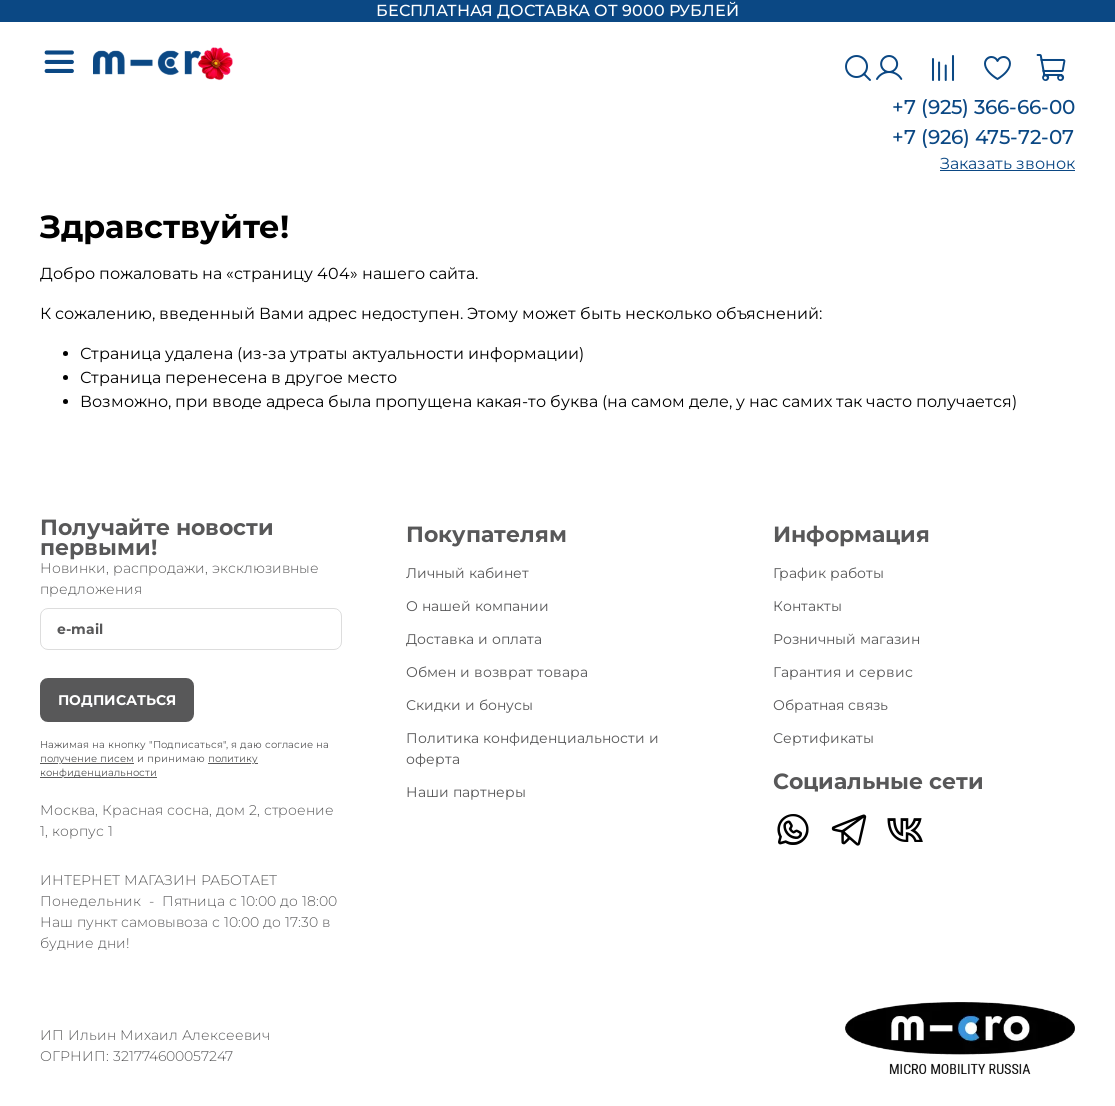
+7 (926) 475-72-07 (983, 137)
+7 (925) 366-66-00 (983, 107)
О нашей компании (477, 606)
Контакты (807, 606)
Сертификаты (823, 738)
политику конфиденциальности (149, 765)
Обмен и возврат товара (497, 672)
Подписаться (117, 700)
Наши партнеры (466, 792)
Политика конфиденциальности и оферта (532, 748)
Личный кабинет (467, 573)
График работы (828, 573)
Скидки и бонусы (469, 705)
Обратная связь (830, 705)
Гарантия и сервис (843, 672)
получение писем (87, 758)
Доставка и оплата (474, 639)
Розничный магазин (846, 639)
